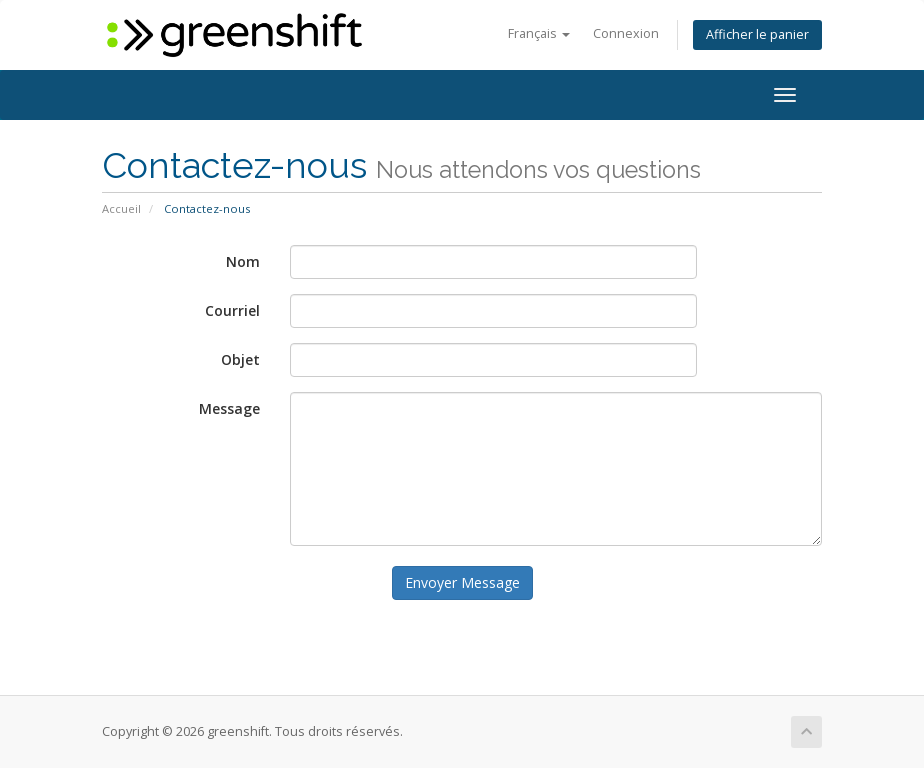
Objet (240, 359)
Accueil (121, 208)
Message (229, 408)
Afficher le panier (757, 34)
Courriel (232, 310)
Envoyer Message (462, 582)
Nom (243, 261)
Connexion (626, 33)
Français (539, 33)
